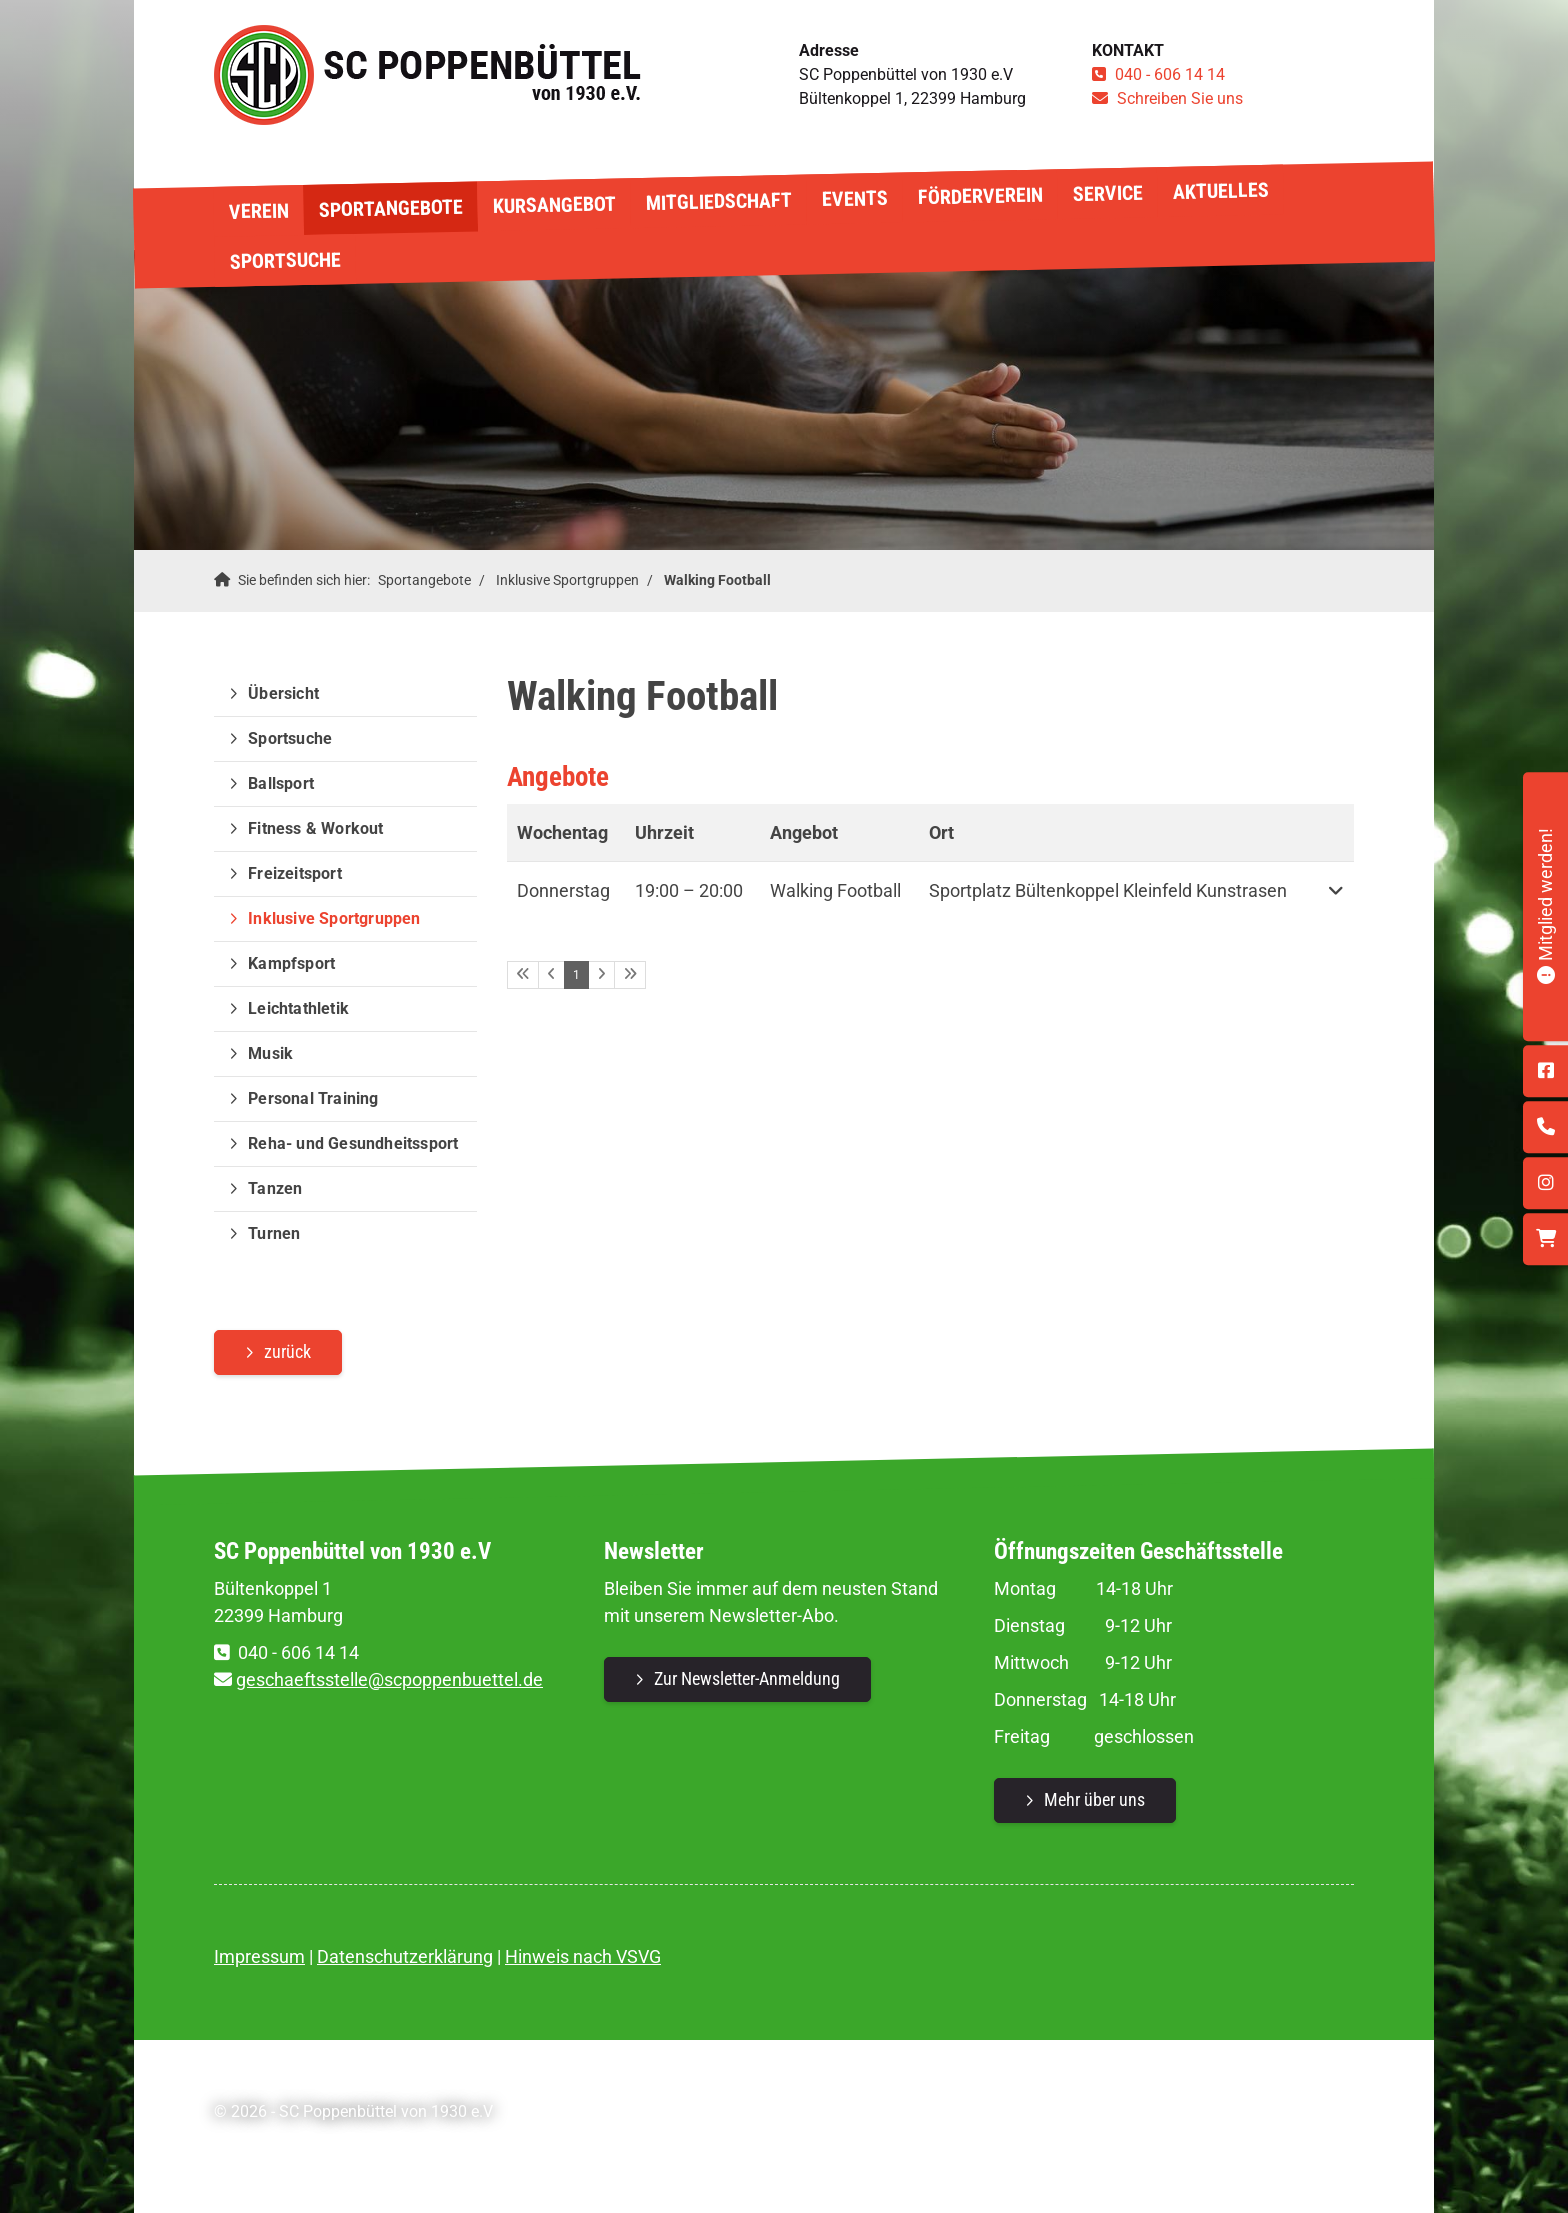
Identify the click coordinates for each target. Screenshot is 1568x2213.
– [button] (689, 890)
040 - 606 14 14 (1170, 74)
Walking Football (717, 580)
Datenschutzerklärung (405, 1956)
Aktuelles (1220, 191)
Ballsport (281, 783)
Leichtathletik (298, 1008)
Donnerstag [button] (563, 890)
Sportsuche (284, 260)
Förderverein (979, 196)
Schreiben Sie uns (1180, 98)
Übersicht (283, 693)
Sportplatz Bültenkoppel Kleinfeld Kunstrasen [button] (1108, 890)
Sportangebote (390, 208)
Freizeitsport (295, 873)
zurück (287, 1351)
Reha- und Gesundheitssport (353, 1143)
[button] (1335, 890)
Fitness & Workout (315, 828)
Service (1107, 192)
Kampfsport (291, 963)
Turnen (274, 1233)
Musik (270, 1053)
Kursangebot (553, 205)
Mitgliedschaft (718, 201)
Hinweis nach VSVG (583, 1956)
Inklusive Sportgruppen (567, 580)
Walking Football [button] (835, 890)
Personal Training (313, 1098)
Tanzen (275, 1188)
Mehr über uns (1094, 1799)
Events (854, 198)
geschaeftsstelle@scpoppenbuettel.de (389, 1679)
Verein (258, 210)
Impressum (259, 1956)
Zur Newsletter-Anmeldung (747, 1678)
